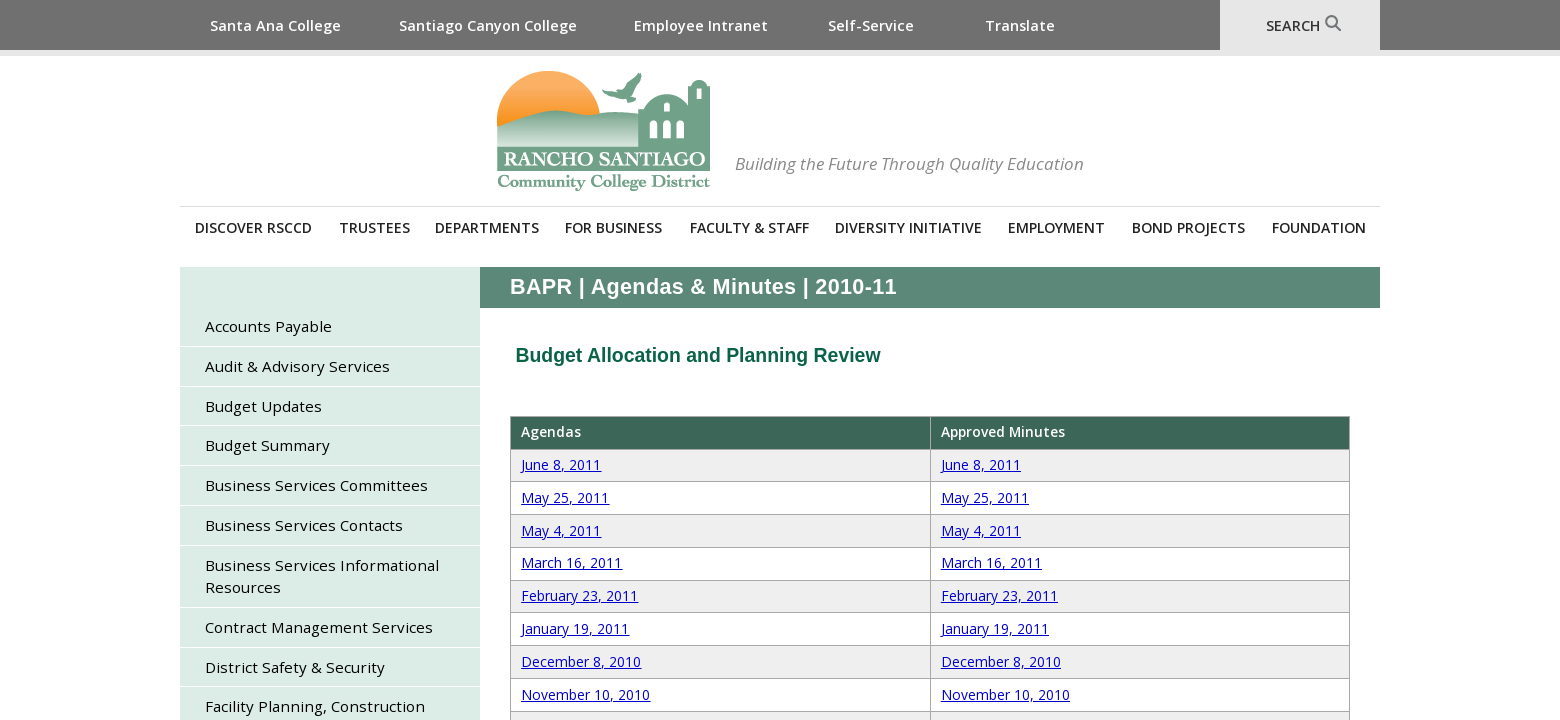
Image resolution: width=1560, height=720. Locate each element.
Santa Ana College (275, 25)
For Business (613, 227)
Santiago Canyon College (488, 25)
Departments (487, 227)
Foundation (1319, 227)
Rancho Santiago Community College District (603, 131)
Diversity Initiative (908, 227)
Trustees (374, 227)
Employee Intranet (701, 25)
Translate (1020, 25)
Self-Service (871, 25)
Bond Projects (1188, 227)
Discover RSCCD (253, 227)
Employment (1056, 227)
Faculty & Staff (749, 227)
